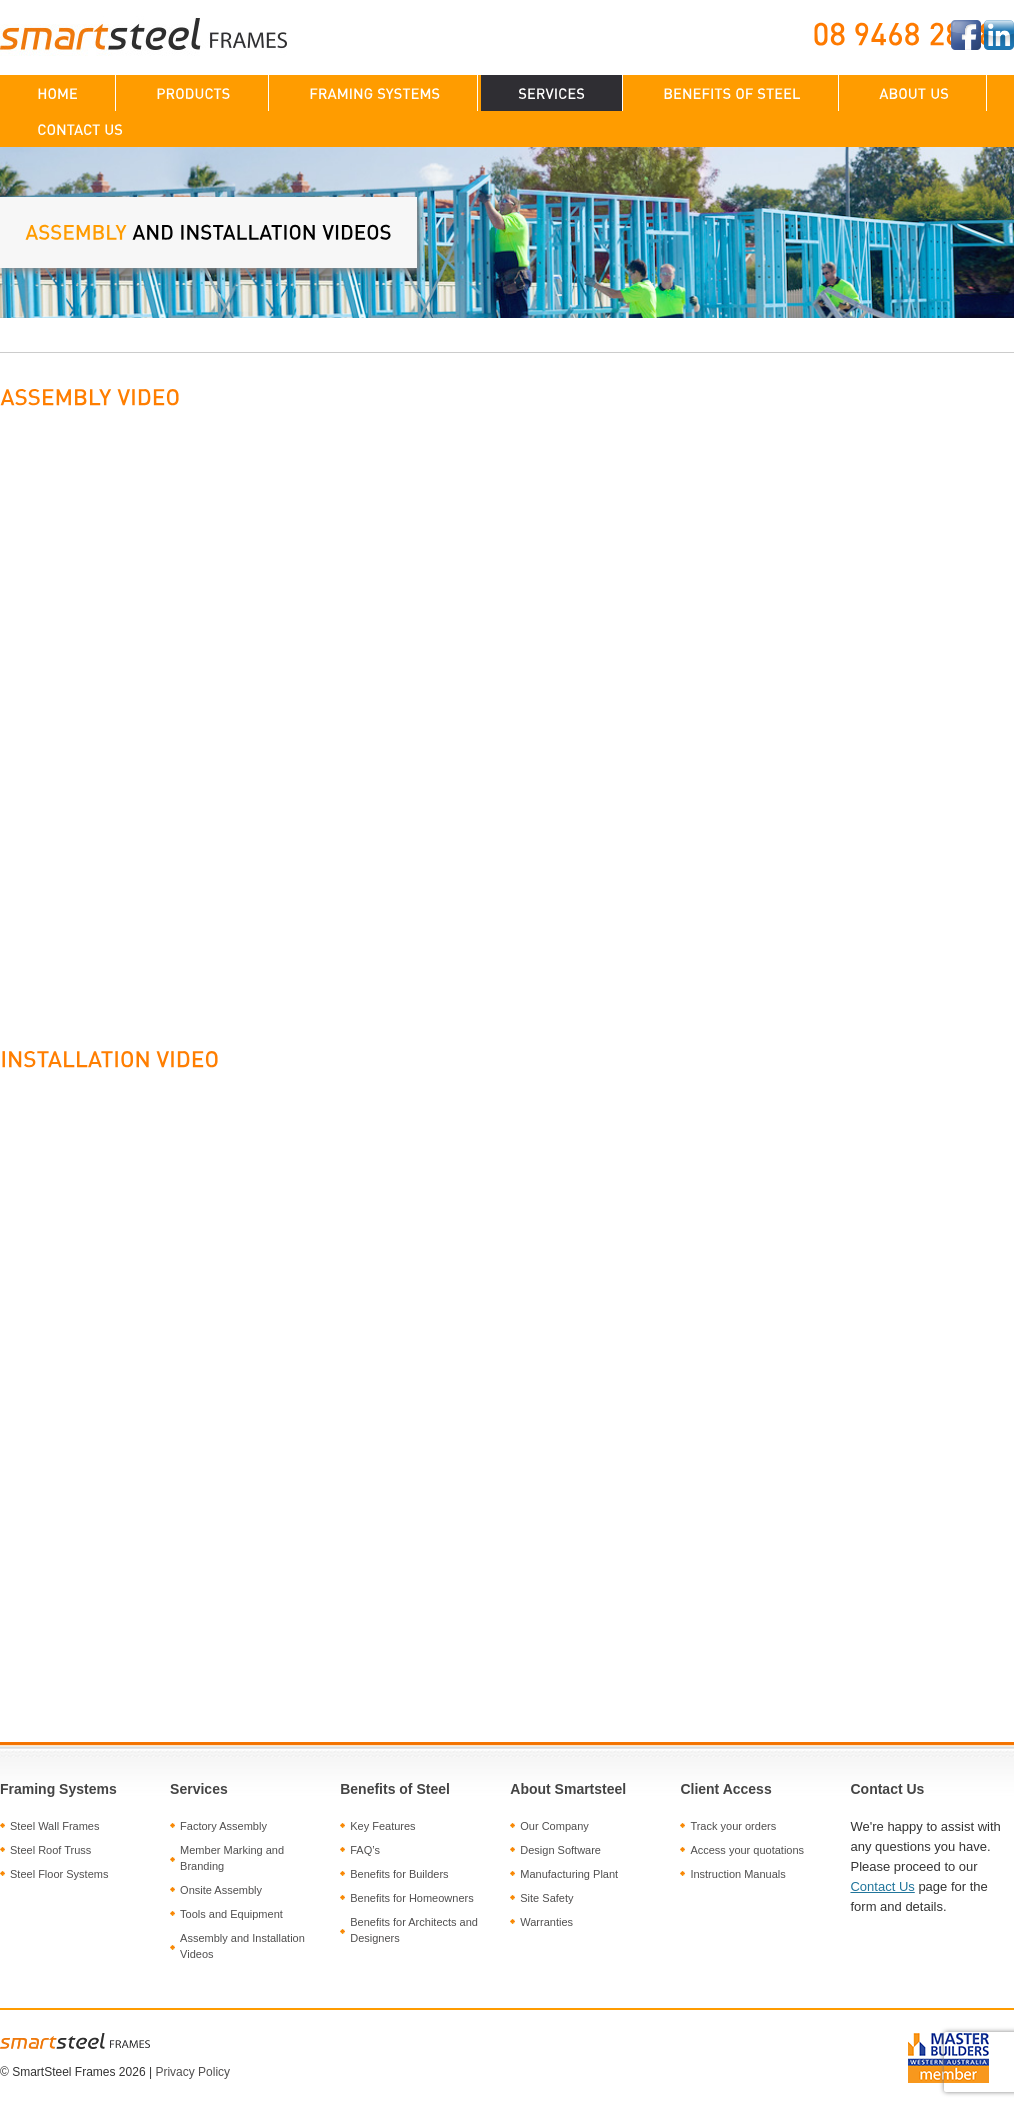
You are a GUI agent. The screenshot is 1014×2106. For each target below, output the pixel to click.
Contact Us (882, 1886)
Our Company (554, 1826)
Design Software (560, 1850)
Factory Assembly (223, 1826)
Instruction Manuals (737, 1874)
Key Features (382, 1826)
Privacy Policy (192, 2072)
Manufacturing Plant (569, 1874)
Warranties (546, 1922)
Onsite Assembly (221, 1890)
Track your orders (733, 1826)
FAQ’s (365, 1850)
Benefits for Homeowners (412, 1898)
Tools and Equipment (231, 1914)
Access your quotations (747, 1850)
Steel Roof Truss (50, 1850)
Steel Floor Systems (59, 1874)
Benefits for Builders (399, 1874)
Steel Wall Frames (54, 1826)
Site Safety (546, 1898)
